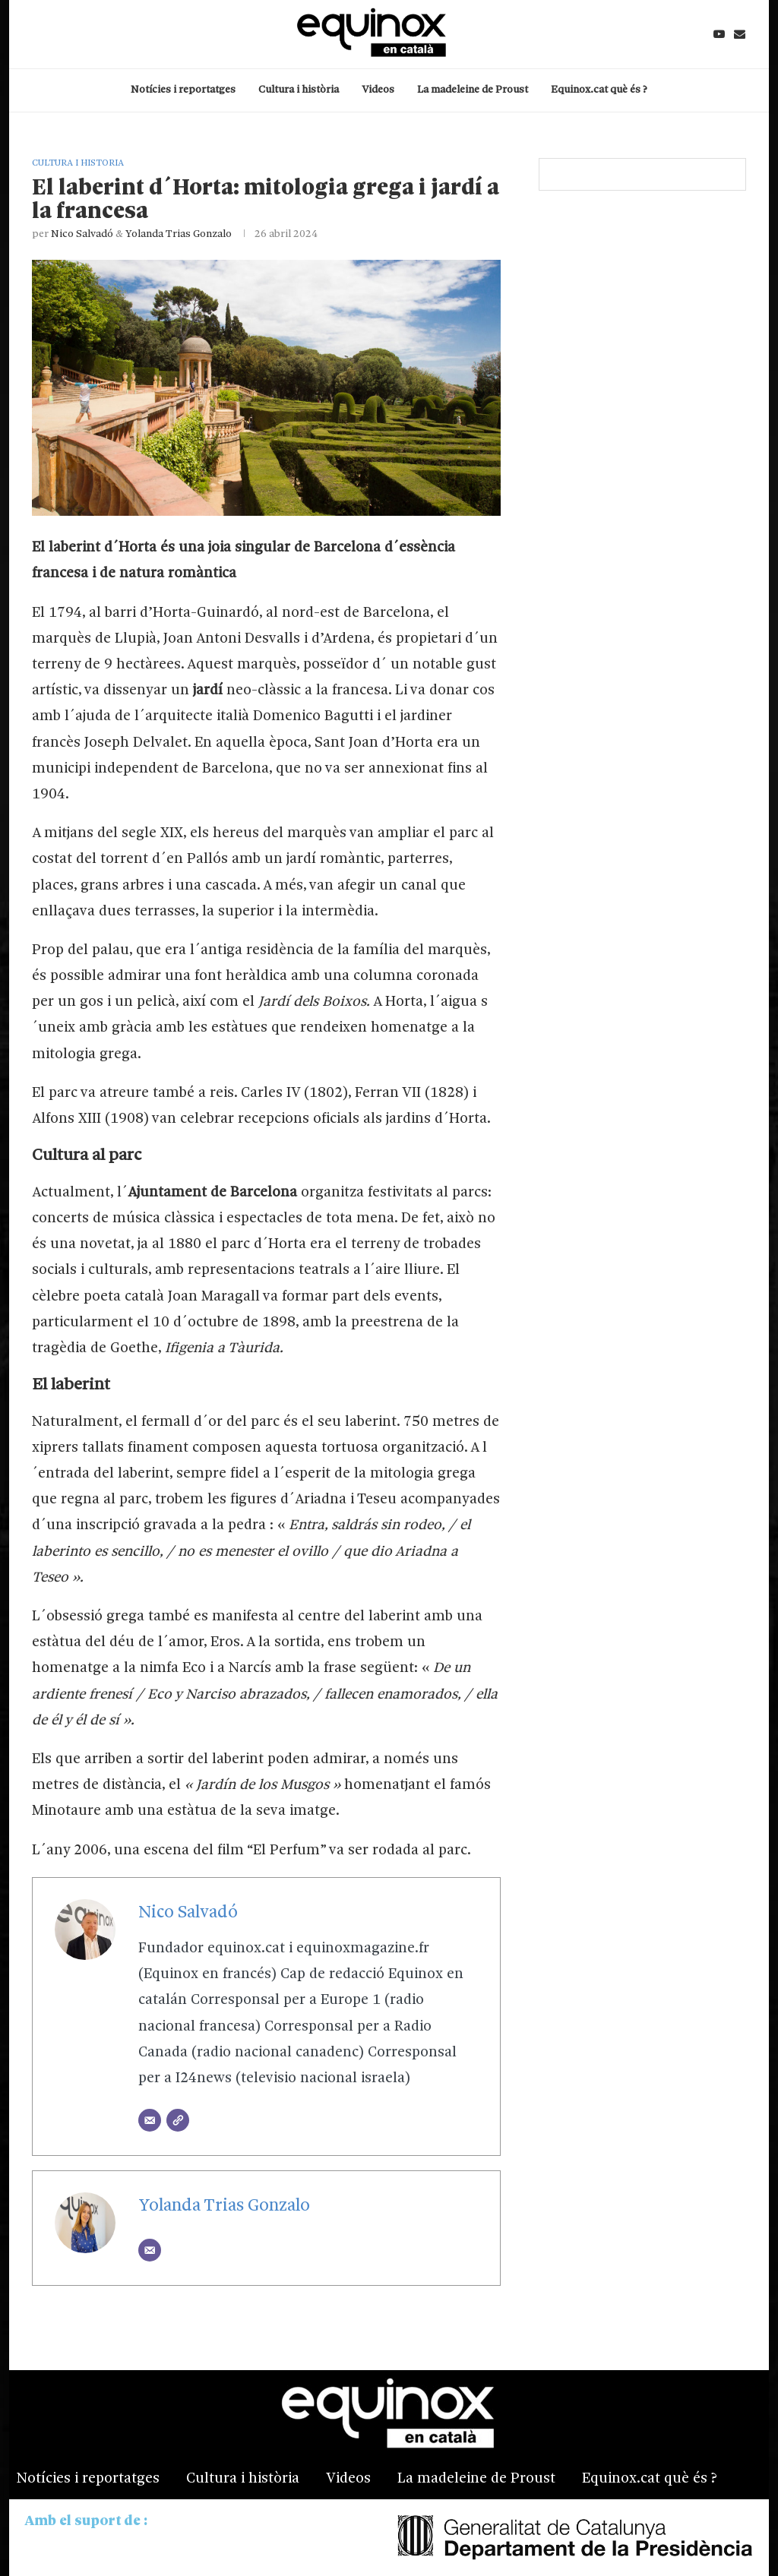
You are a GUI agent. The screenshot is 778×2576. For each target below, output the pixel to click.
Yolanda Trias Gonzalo (178, 234)
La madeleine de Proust (472, 90)
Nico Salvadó (82, 234)
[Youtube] (719, 33)
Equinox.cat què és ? (599, 90)
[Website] (177, 2120)
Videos (378, 90)
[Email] (739, 33)
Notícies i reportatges (183, 90)
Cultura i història (298, 90)
